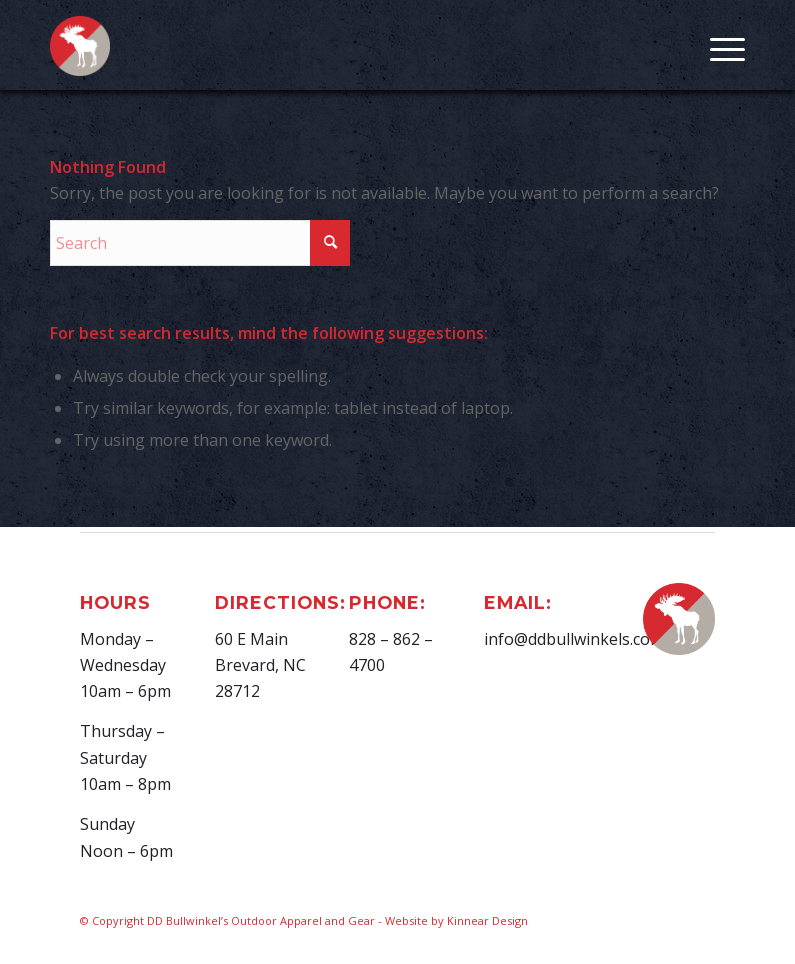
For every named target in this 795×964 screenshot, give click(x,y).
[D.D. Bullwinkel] (80, 56)
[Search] (200, 243)
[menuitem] (717, 45)
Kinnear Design (487, 920)
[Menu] (717, 45)
